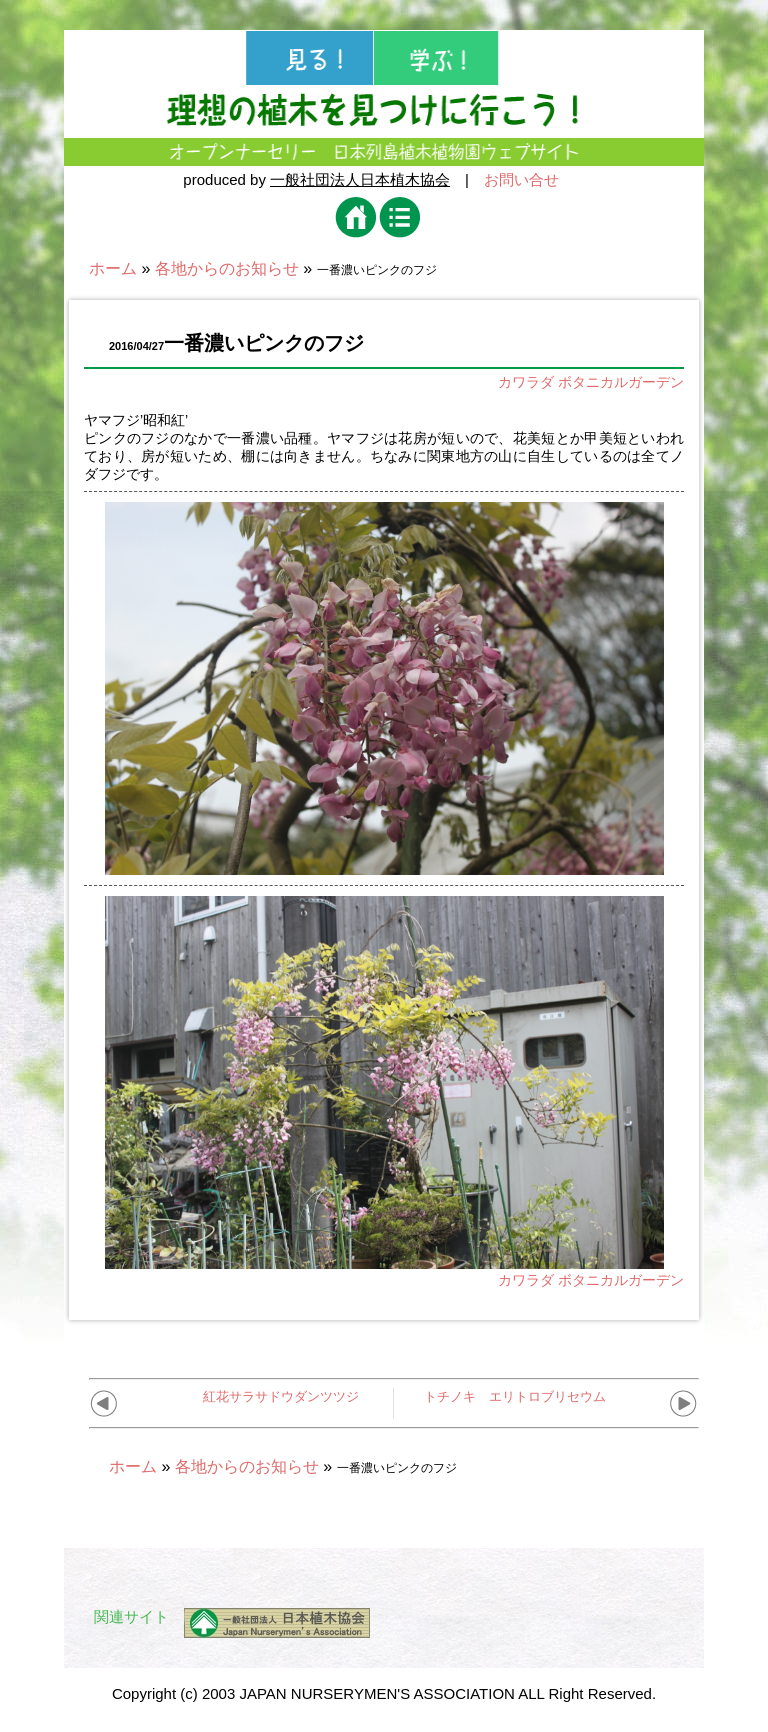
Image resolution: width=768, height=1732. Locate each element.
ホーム (113, 268)
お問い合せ (521, 179)
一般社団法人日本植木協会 (360, 179)
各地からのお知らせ (227, 268)
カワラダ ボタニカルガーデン (591, 382)
